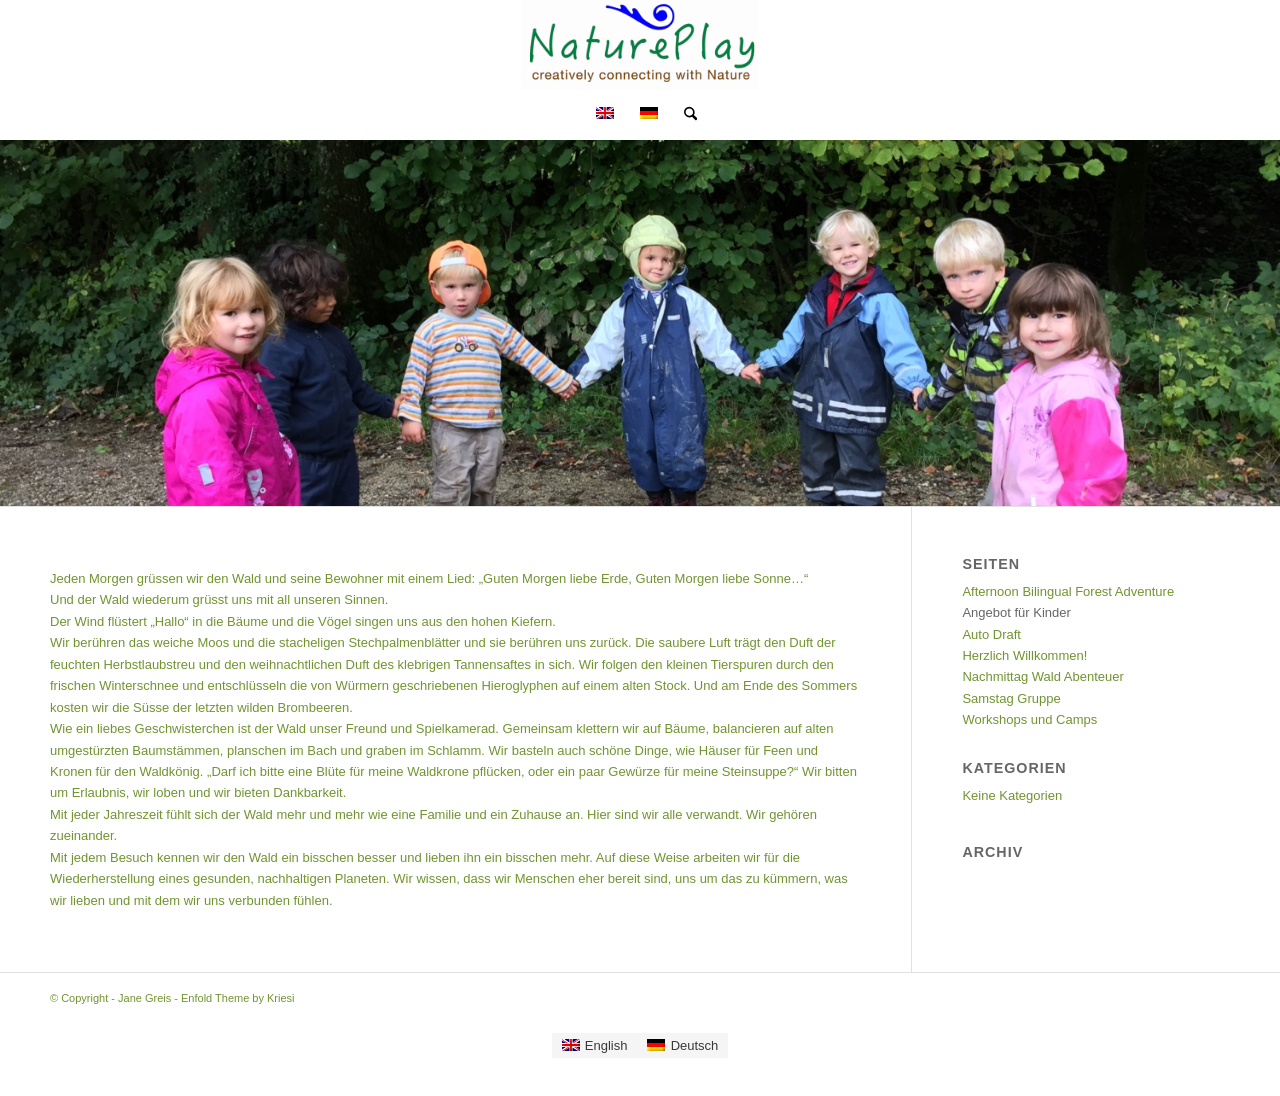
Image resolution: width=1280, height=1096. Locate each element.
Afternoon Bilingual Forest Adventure (1068, 591)
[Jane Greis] (640, 45)
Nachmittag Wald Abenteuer (1042, 676)
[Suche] (684, 115)
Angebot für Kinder (1016, 612)
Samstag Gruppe (1011, 698)
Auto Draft (991, 634)
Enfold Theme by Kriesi (238, 998)
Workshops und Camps (1029, 719)
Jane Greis (144, 998)
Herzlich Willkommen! (1024, 655)
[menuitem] (684, 115)
